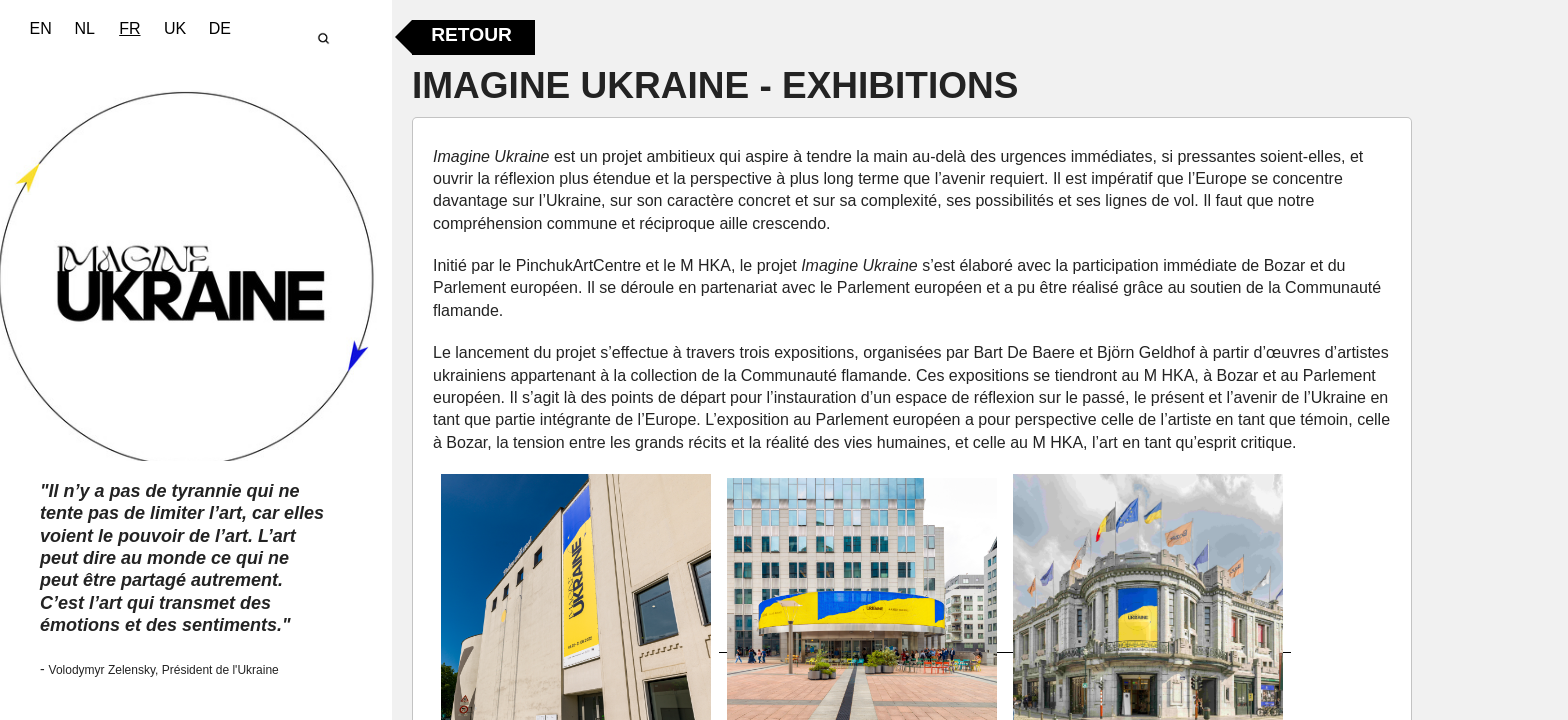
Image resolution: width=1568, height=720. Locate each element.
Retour (471, 34)
